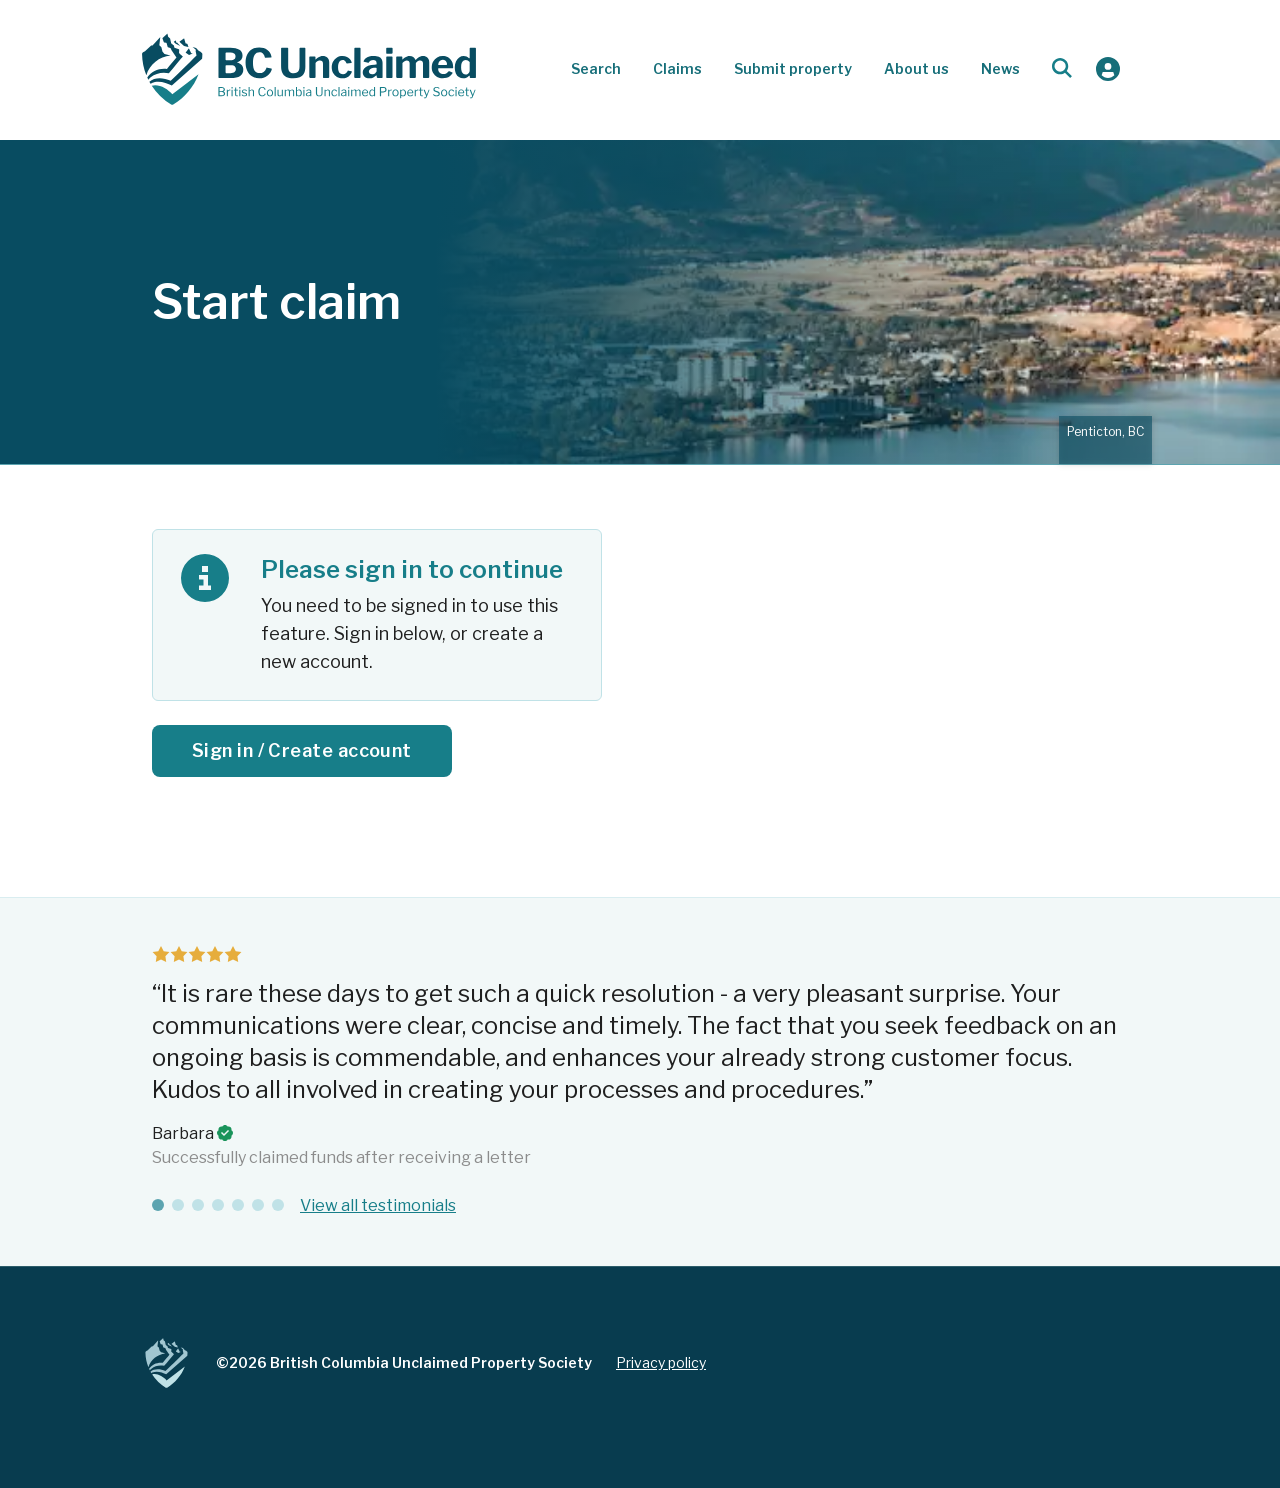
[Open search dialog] (1062, 69)
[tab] (158, 1205)
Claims (677, 68)
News (1000, 68)
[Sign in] (1108, 69)
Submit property (793, 68)
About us (916, 68)
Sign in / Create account (302, 750)
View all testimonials (378, 1205)
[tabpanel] (640, 1058)
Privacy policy (661, 1362)
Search (596, 68)
